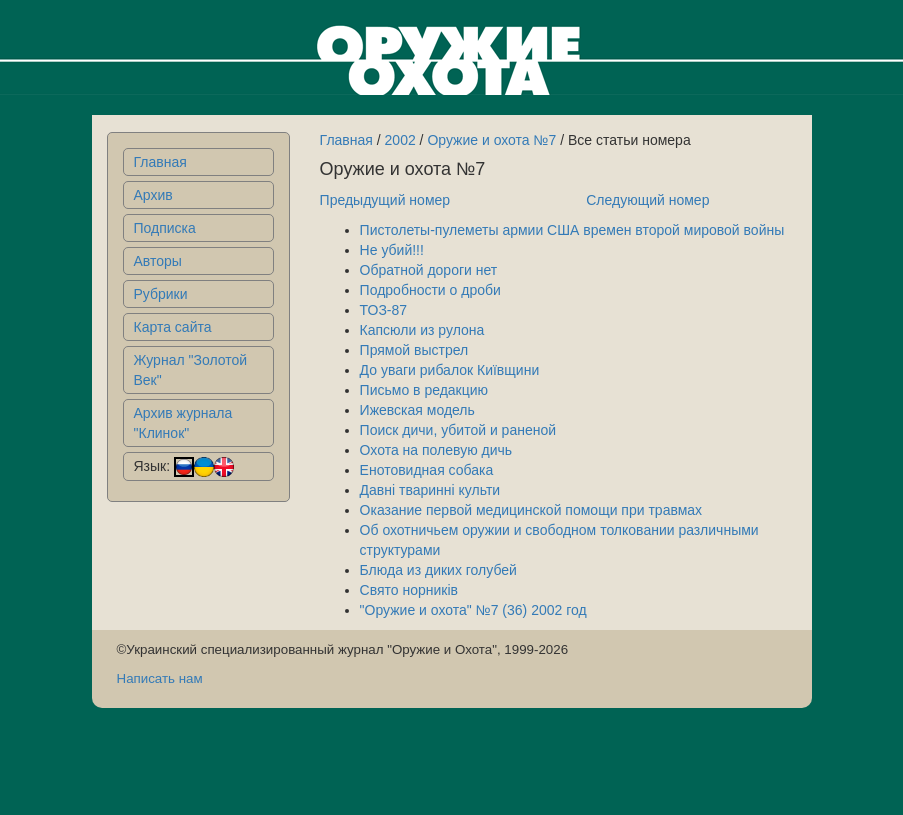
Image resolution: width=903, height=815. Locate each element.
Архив (153, 195)
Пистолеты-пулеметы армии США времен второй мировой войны (572, 230)
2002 (400, 140)
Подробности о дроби (430, 290)
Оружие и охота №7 (491, 140)
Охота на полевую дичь (436, 450)
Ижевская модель (417, 410)
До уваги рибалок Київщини (450, 370)
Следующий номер (647, 200)
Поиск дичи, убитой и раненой (458, 430)
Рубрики (161, 294)
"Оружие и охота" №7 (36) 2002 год (473, 610)
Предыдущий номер (385, 200)
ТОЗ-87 (384, 310)
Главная (160, 162)
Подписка (165, 228)
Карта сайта (173, 327)
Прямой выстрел (414, 350)
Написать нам (160, 678)
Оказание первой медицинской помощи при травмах (531, 510)
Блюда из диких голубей (438, 570)
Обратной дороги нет (429, 270)
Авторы (158, 261)
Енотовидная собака (427, 470)
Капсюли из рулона (422, 330)
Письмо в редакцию (424, 390)
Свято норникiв (409, 590)
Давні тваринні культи (430, 490)
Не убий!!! (392, 250)
